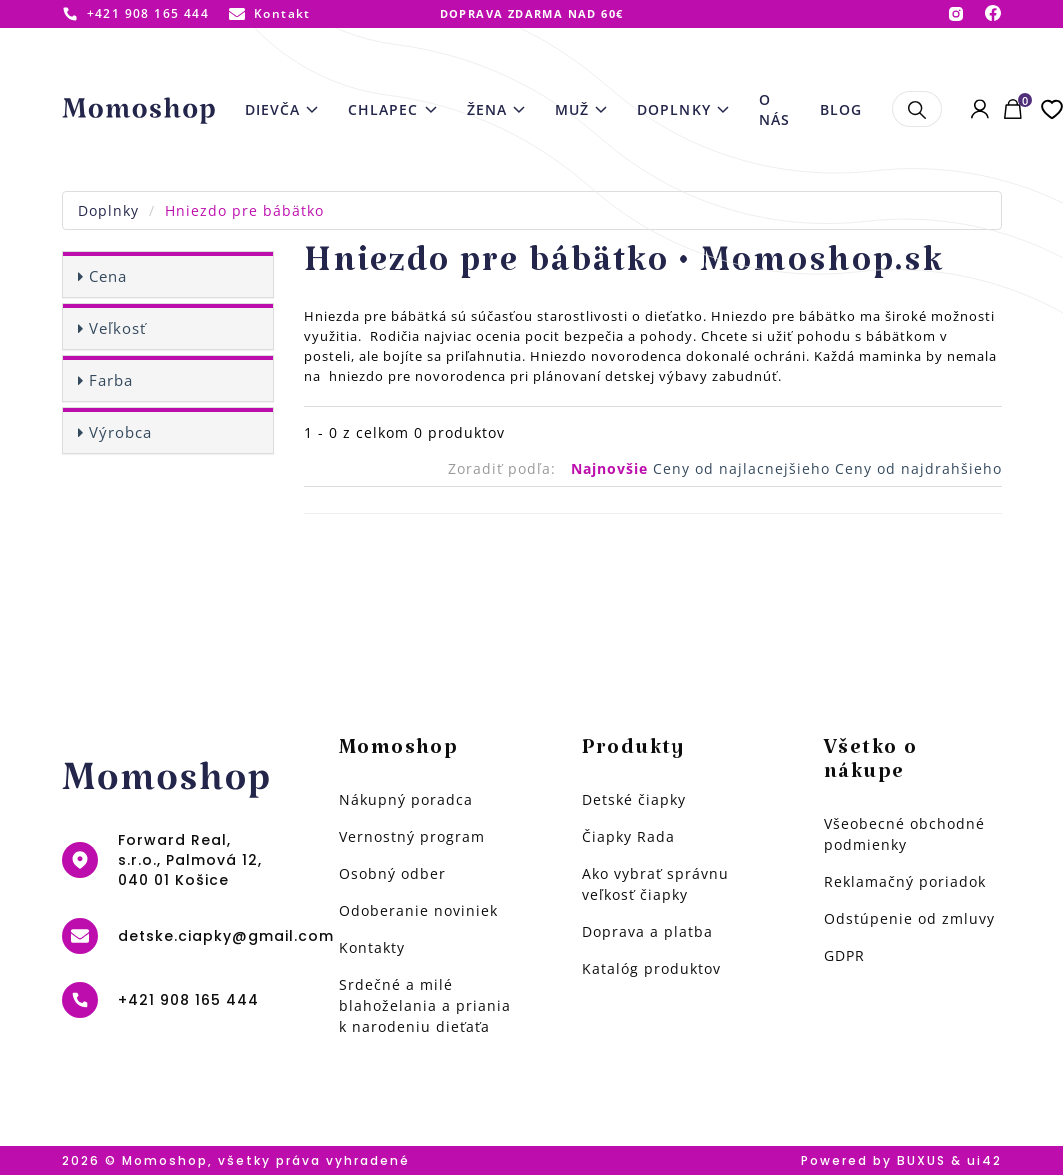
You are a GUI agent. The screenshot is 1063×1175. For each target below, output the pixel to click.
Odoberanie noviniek (418, 910)
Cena (108, 276)
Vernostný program (412, 836)
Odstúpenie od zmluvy (909, 918)
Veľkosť (117, 328)
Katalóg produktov (651, 968)
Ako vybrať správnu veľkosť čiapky (655, 884)
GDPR (844, 955)
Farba (111, 380)
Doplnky (108, 210)
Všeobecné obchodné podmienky (904, 834)
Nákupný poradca (406, 799)
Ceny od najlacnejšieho (744, 468)
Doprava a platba (647, 931)
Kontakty (372, 947)
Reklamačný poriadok (905, 881)
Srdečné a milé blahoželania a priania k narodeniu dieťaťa (425, 1005)
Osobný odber (392, 873)
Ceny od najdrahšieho (918, 468)
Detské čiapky (634, 799)
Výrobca (120, 432)
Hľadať (916, 109)
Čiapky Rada (628, 836)
